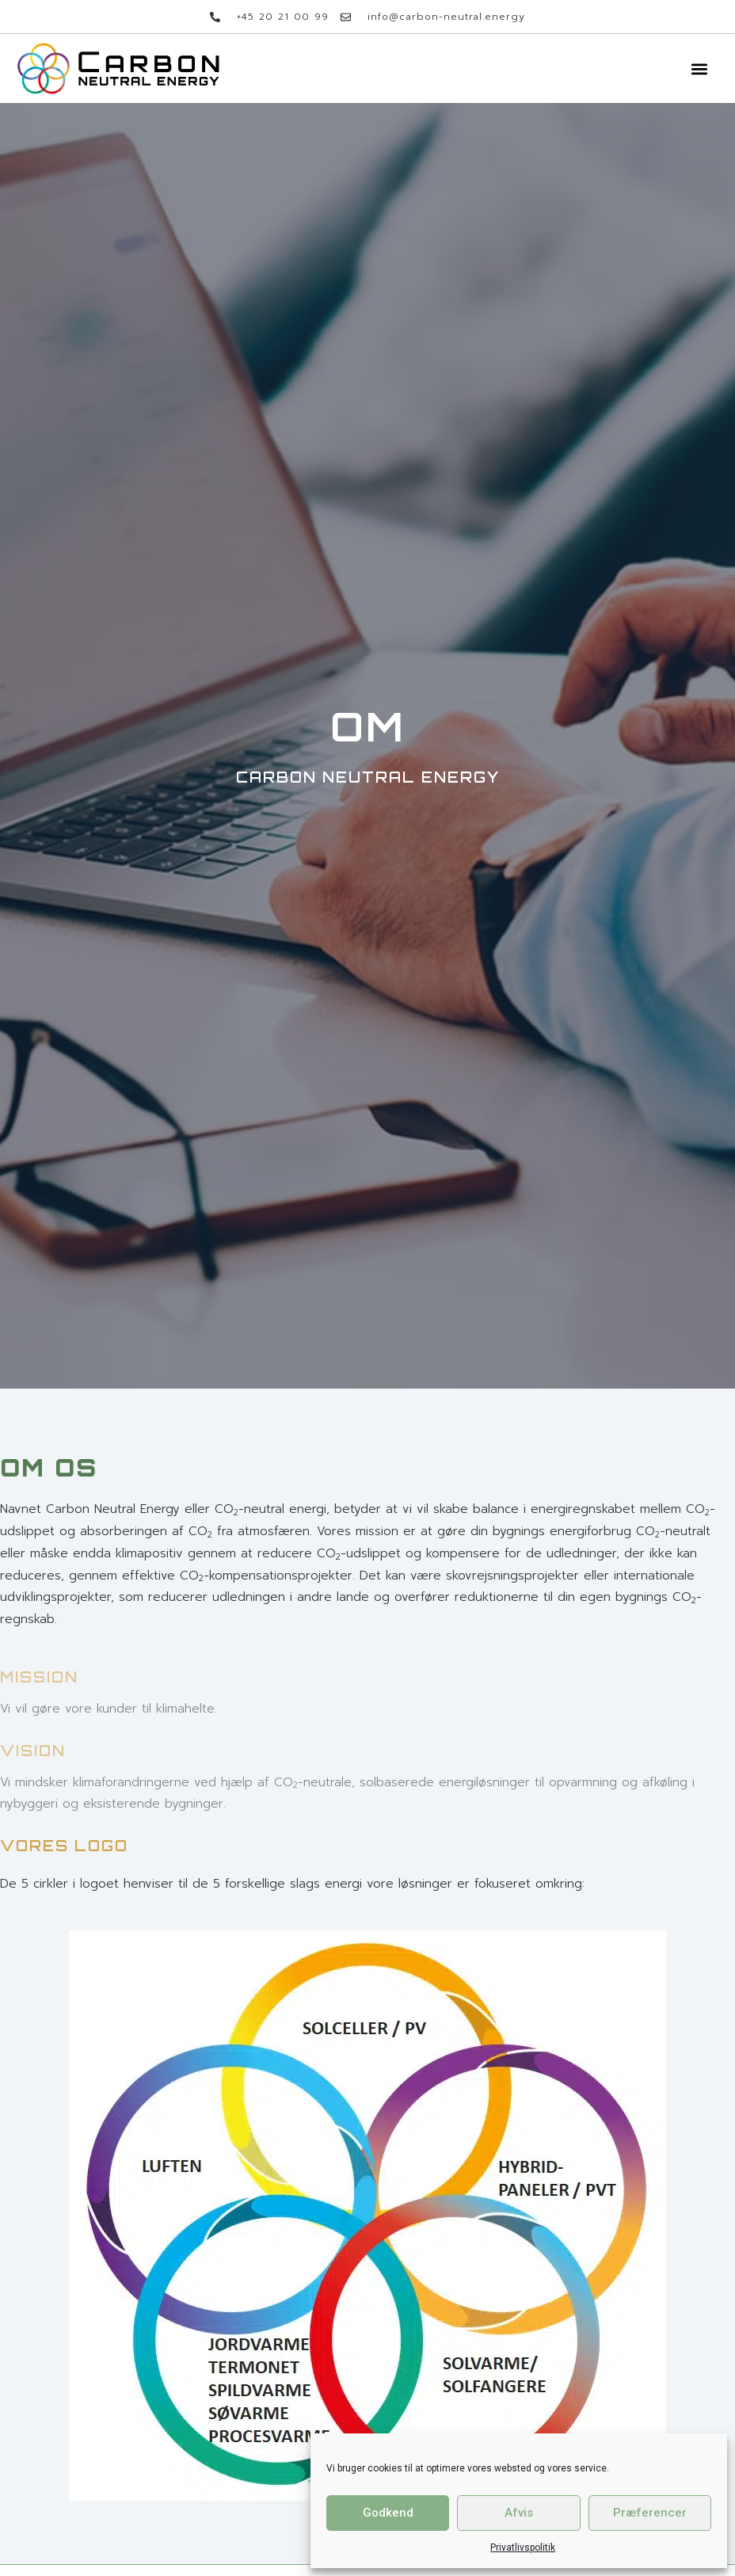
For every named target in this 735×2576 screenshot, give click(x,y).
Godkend (388, 2513)
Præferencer (650, 2513)
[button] (699, 68)
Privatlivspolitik (522, 2547)
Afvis (519, 2513)
